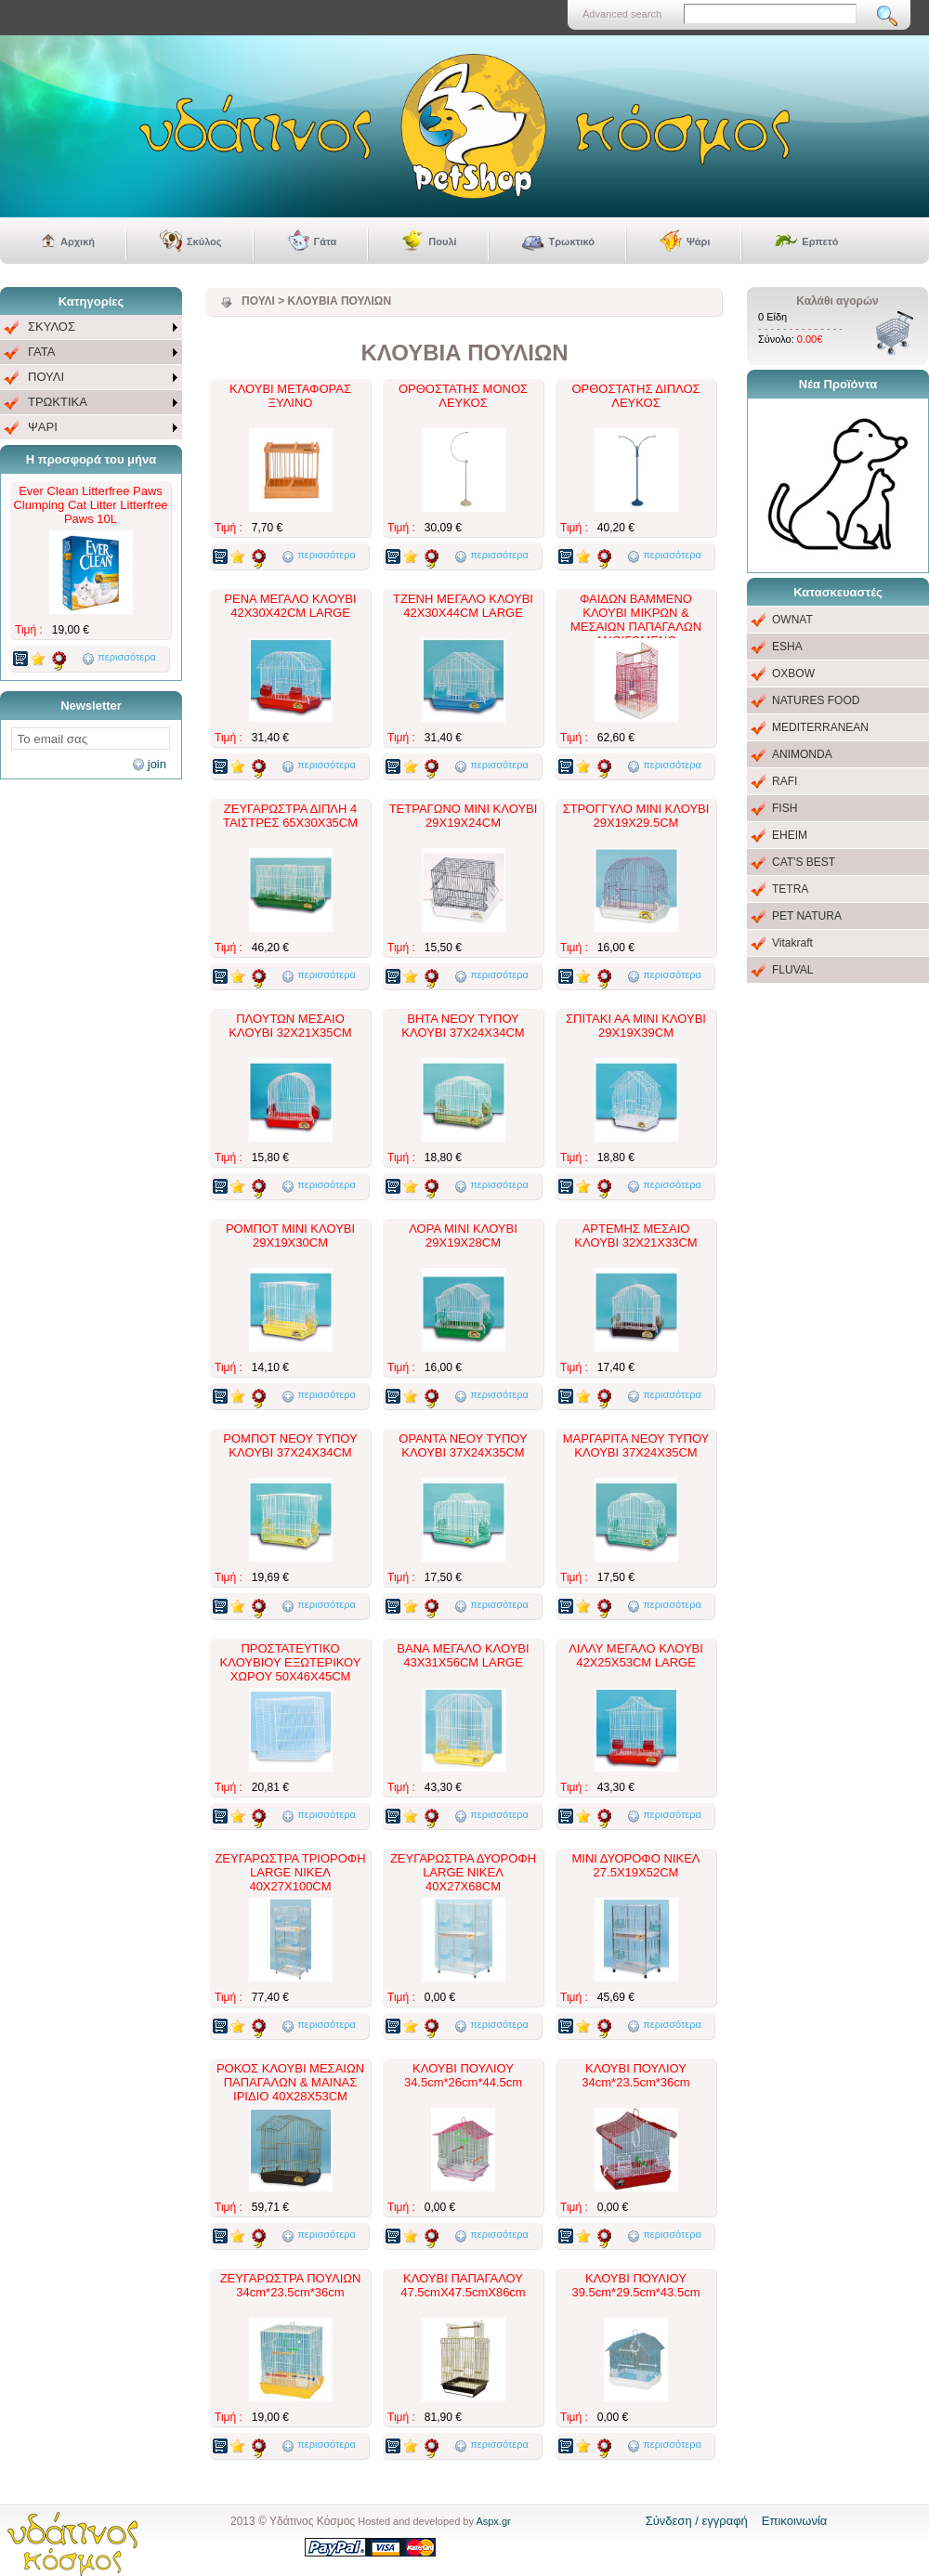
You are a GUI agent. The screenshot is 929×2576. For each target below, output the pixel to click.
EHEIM (789, 835)
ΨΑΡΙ (43, 427)
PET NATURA (807, 915)
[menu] (91, 377)
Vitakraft (792, 942)
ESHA (787, 646)
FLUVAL (792, 969)
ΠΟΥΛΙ (46, 377)
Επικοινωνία (795, 2521)
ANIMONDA (802, 754)
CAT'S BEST (803, 862)
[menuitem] (91, 327)
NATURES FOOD (815, 700)
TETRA (790, 889)
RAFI (784, 781)
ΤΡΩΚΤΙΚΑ (57, 402)
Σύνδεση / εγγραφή (697, 2521)
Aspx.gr (493, 2521)
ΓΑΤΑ (41, 352)
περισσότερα (127, 656)
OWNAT (792, 619)
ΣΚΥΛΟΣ (51, 326)
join (157, 764)
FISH (784, 808)
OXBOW (793, 673)
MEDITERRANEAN (820, 727)
